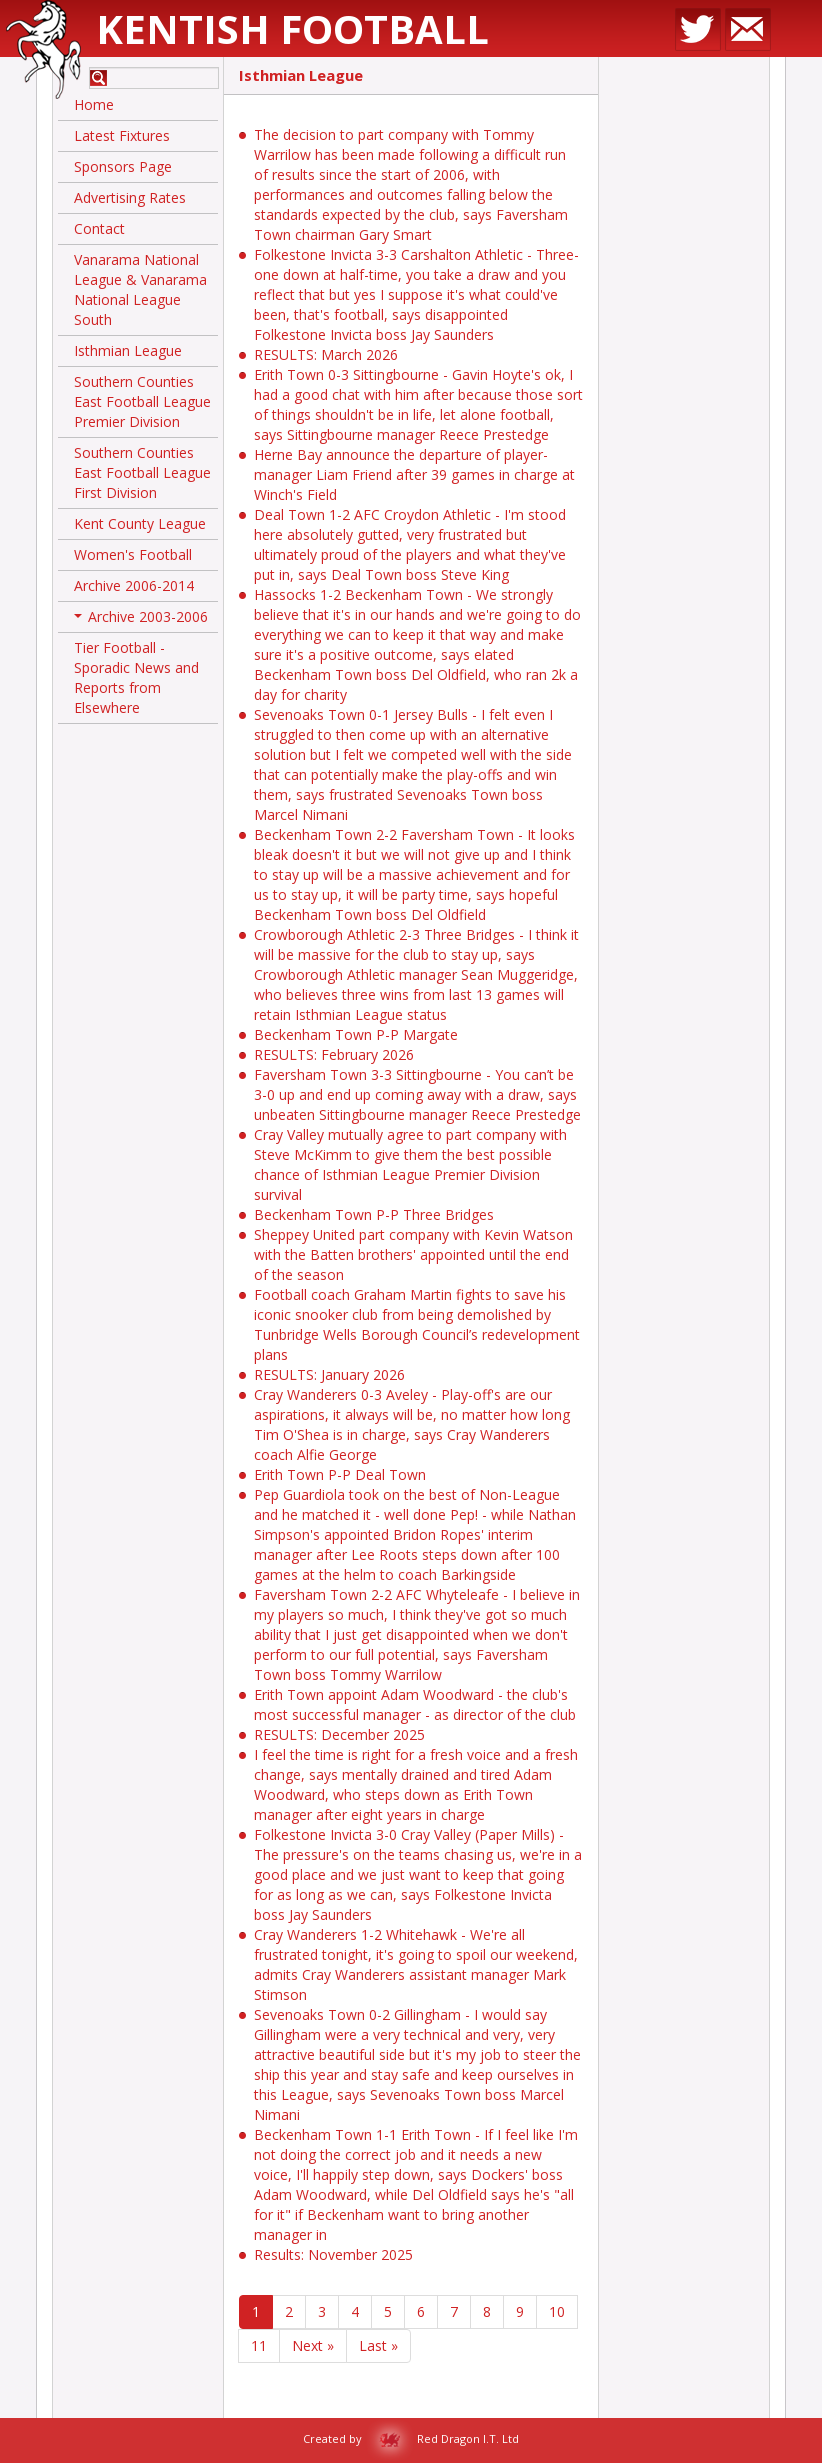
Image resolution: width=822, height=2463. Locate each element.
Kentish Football (292, 28)
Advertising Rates (130, 197)
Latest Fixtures (122, 135)
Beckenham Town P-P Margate (356, 1034)
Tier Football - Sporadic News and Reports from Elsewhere (136, 677)
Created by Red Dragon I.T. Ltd (411, 2438)
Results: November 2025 (333, 2254)
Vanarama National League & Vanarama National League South (140, 289)
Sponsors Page (123, 166)
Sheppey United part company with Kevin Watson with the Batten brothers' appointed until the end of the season (413, 1254)
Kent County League (140, 523)
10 (557, 2311)
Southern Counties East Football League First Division (142, 472)
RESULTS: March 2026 (326, 354)
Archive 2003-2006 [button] (141, 620)
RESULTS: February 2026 (334, 1054)
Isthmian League (128, 350)
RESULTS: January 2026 (329, 1374)
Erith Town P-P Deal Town (340, 1474)
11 (259, 2345)
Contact (99, 228)
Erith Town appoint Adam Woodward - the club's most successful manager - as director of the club (415, 1704)
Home (94, 104)
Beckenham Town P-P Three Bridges (374, 1214)
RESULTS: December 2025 (339, 1734)
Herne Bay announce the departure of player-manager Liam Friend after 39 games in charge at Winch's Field (414, 474)
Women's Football (133, 554)
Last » (378, 2345)
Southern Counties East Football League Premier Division (142, 401)
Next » (313, 2345)
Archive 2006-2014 (134, 585)
